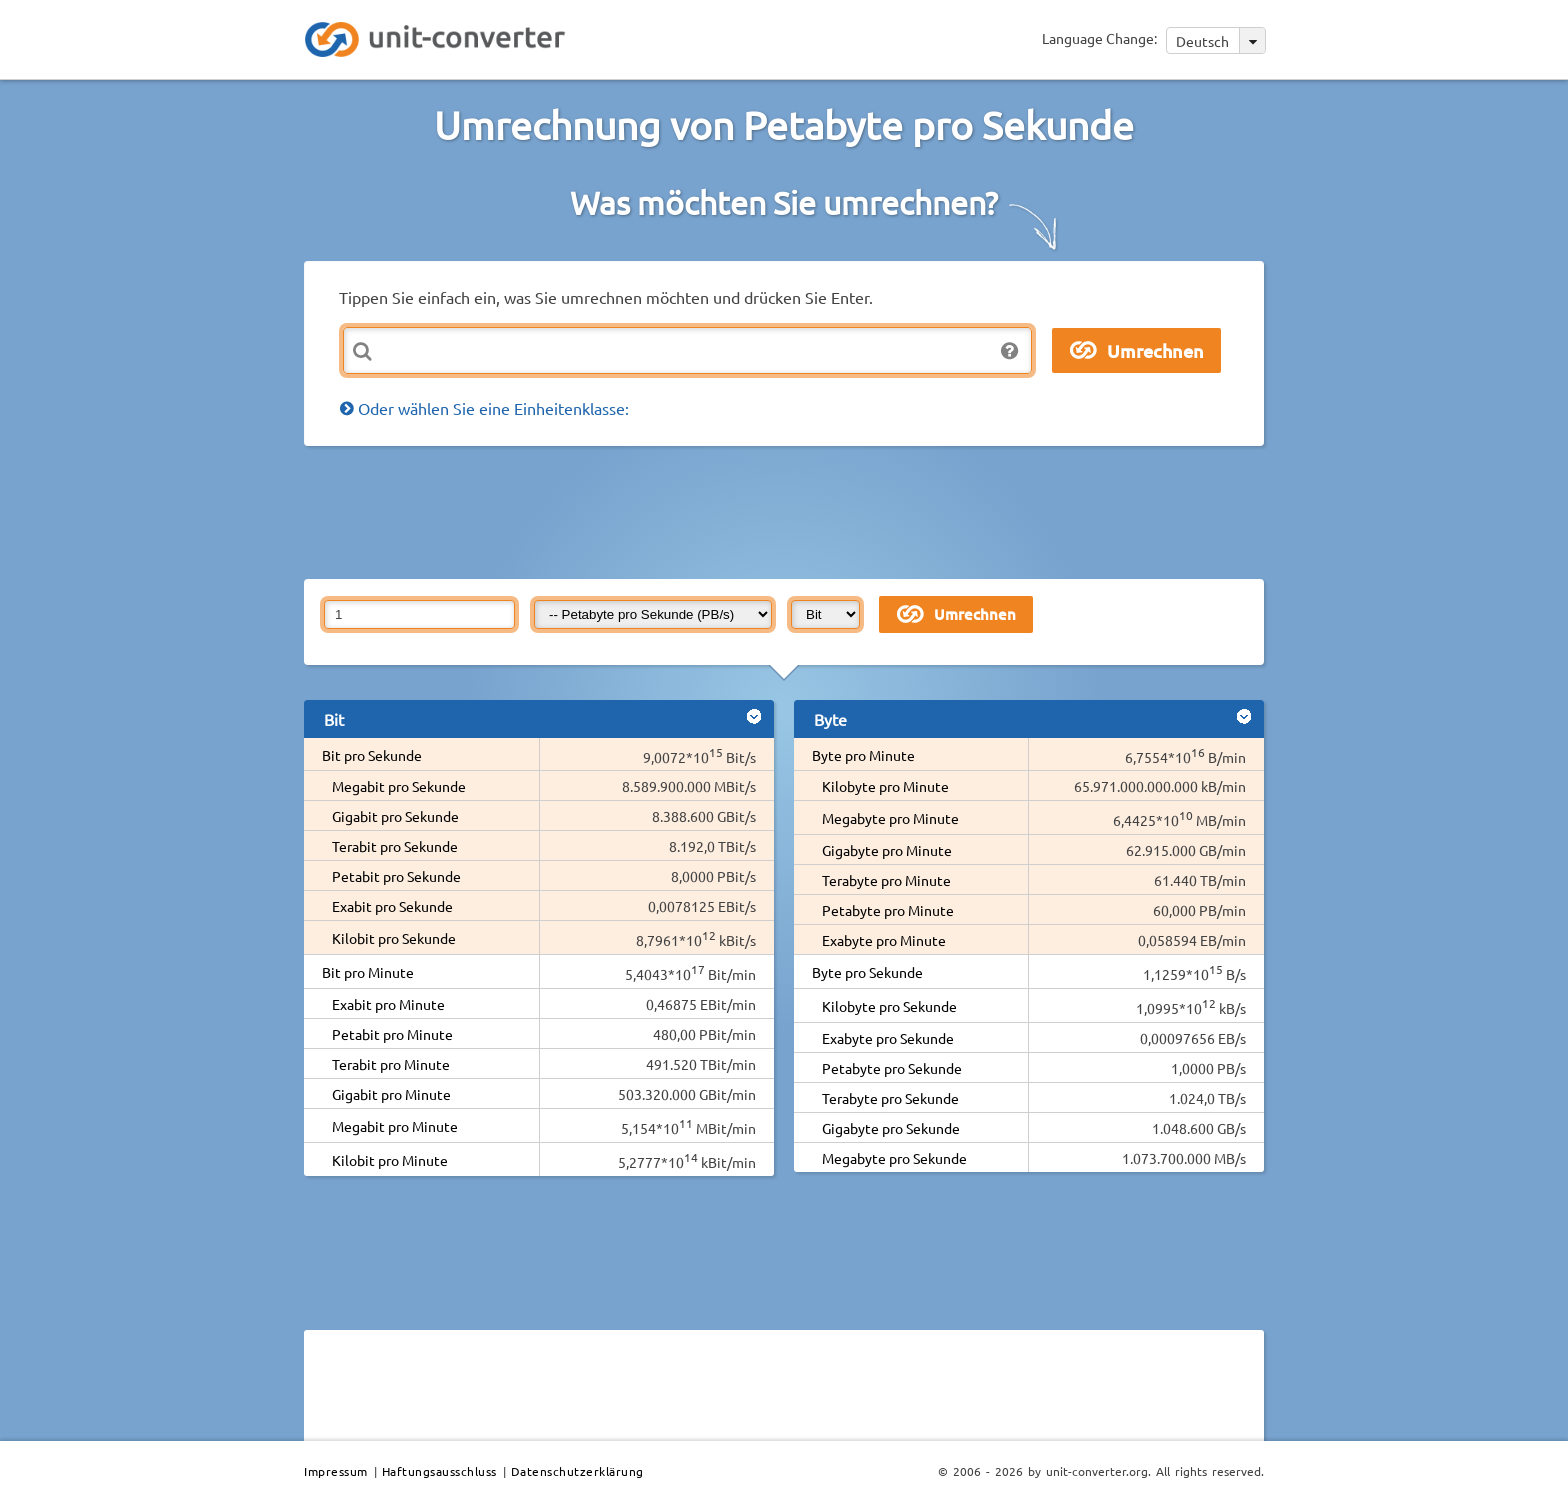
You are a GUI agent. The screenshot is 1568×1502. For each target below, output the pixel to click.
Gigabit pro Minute (391, 1094)
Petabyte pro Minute (888, 910)
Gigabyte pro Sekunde (891, 1128)
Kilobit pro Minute (390, 1160)
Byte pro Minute (863, 755)
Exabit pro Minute (388, 1004)
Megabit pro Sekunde (399, 786)
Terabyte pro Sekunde (890, 1098)
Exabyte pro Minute (884, 940)
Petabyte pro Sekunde (892, 1068)
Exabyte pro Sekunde (888, 1038)
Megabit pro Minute (395, 1126)
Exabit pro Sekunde (392, 906)
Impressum (336, 1471)
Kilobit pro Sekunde (394, 938)
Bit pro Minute (368, 972)
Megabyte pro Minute (890, 818)
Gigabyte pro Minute (887, 850)
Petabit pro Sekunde (396, 876)
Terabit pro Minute (391, 1064)
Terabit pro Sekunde (395, 846)
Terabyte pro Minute (886, 880)
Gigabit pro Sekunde (395, 816)
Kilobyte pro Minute (885, 786)
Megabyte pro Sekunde (894, 1158)
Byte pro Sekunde (867, 972)
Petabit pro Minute (392, 1034)
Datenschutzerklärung (577, 1471)
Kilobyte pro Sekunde (889, 1006)
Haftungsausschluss (439, 1471)
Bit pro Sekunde (372, 755)
